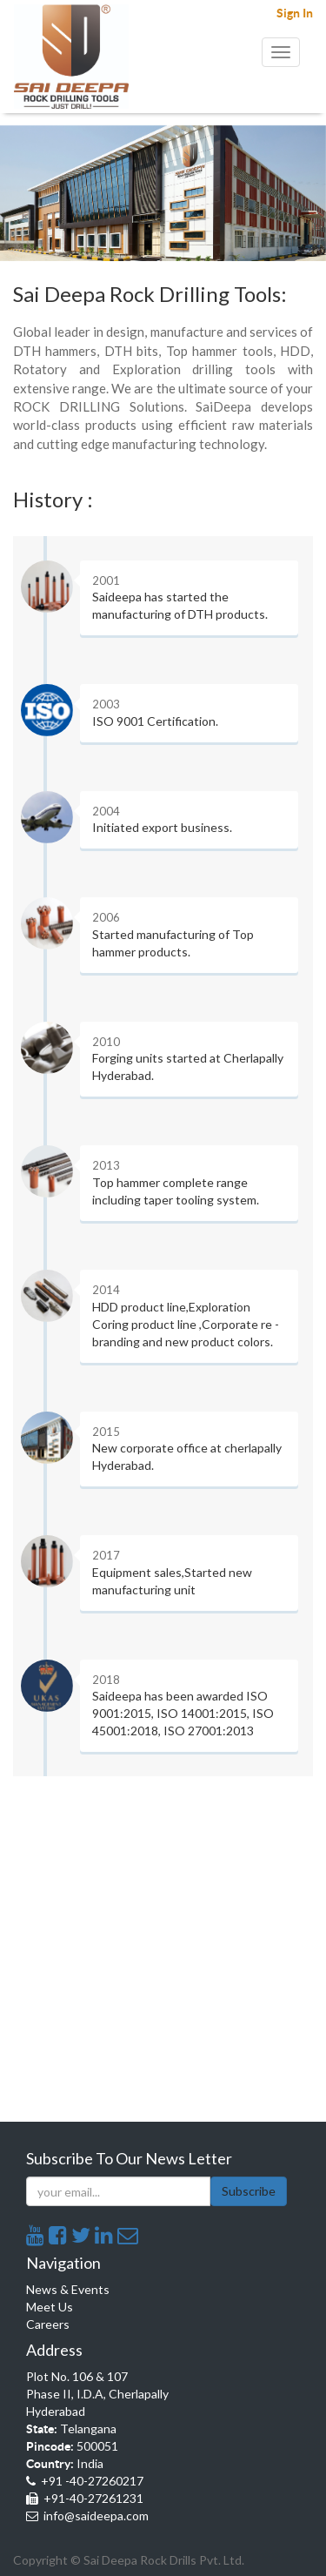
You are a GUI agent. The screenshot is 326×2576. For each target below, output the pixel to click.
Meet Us (49, 2306)
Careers (48, 2324)
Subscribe (249, 2191)
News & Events (68, 2289)
